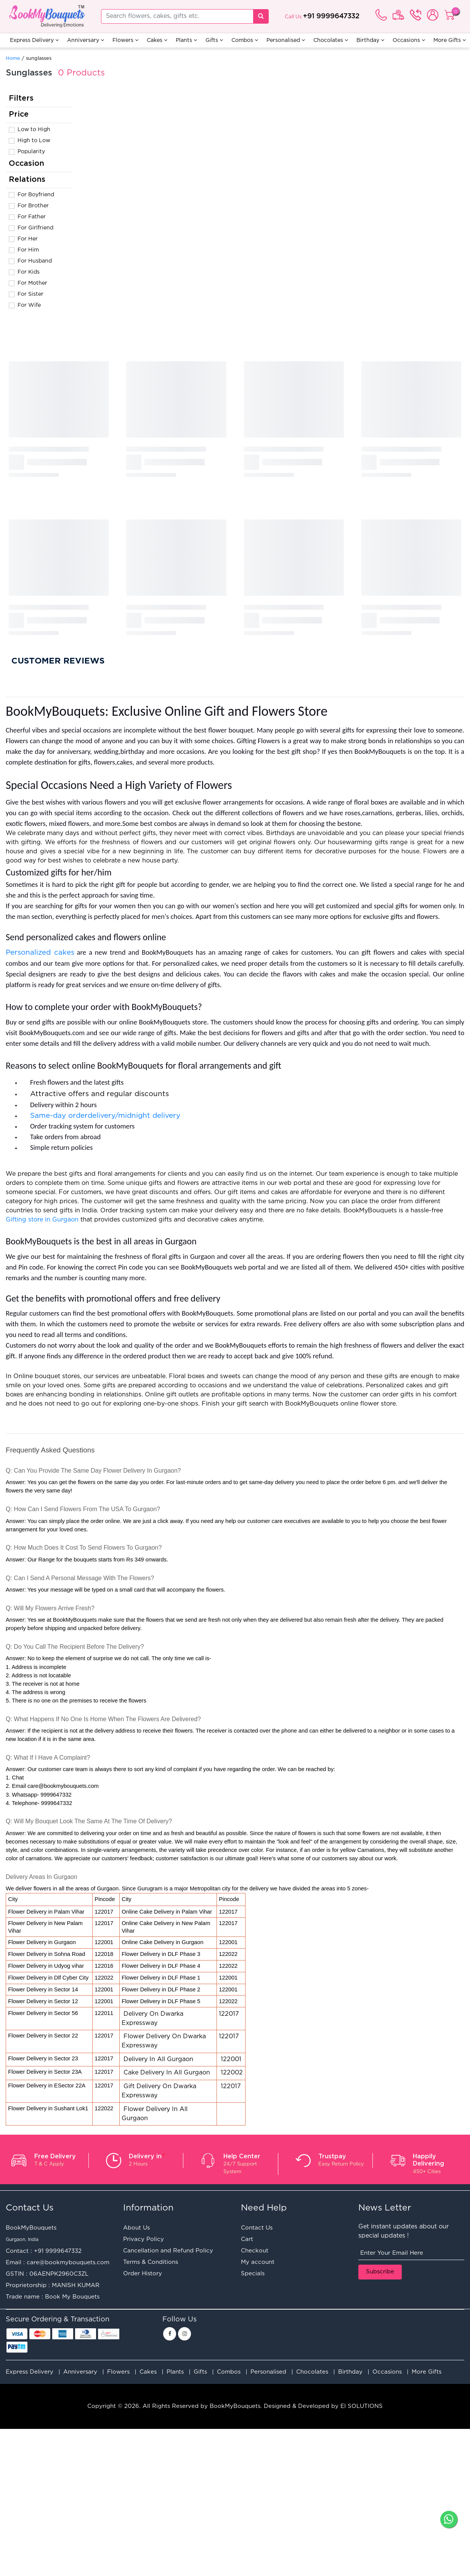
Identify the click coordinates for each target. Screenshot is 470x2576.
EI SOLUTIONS (361, 2406)
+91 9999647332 (331, 16)
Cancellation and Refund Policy (168, 2250)
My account (257, 2262)
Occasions (409, 40)
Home (13, 58)
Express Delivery (34, 40)
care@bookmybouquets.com (68, 2262)
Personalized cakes (40, 952)
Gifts (214, 40)
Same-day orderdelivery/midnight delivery (106, 1115)
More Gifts (449, 40)
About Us (136, 2227)
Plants (186, 40)
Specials (253, 2273)
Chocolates (330, 40)
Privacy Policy (143, 2239)
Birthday (370, 40)
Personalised (285, 40)
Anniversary (85, 40)
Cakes (157, 40)
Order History (142, 2273)
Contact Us (257, 2227)
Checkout (254, 2250)
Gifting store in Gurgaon (42, 1220)
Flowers (125, 40)
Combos (244, 40)
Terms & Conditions (150, 2262)
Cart (247, 2239)
